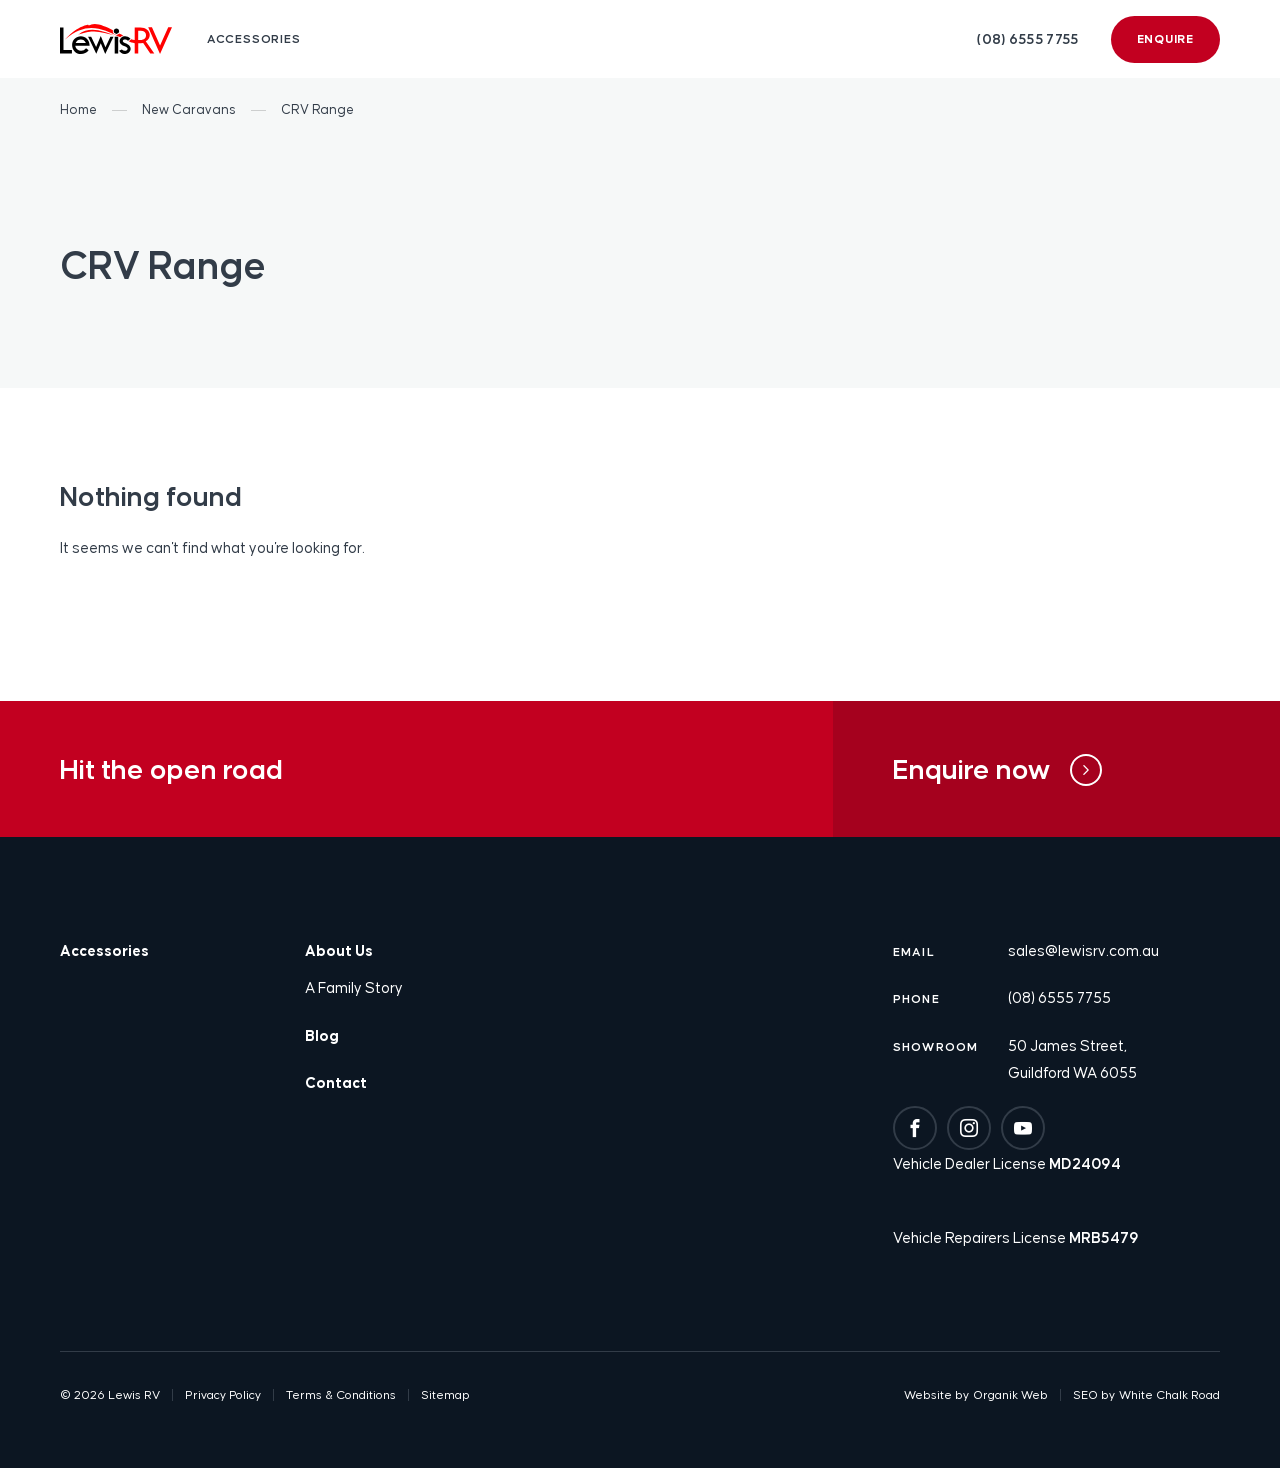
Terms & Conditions (341, 1395)
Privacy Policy (223, 1395)
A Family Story (354, 987)
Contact (336, 1082)
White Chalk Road (1169, 1395)
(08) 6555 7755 (1027, 39)
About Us (339, 950)
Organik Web (1010, 1395)
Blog (322, 1035)
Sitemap (445, 1395)
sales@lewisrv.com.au (1083, 950)
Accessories (104, 950)
